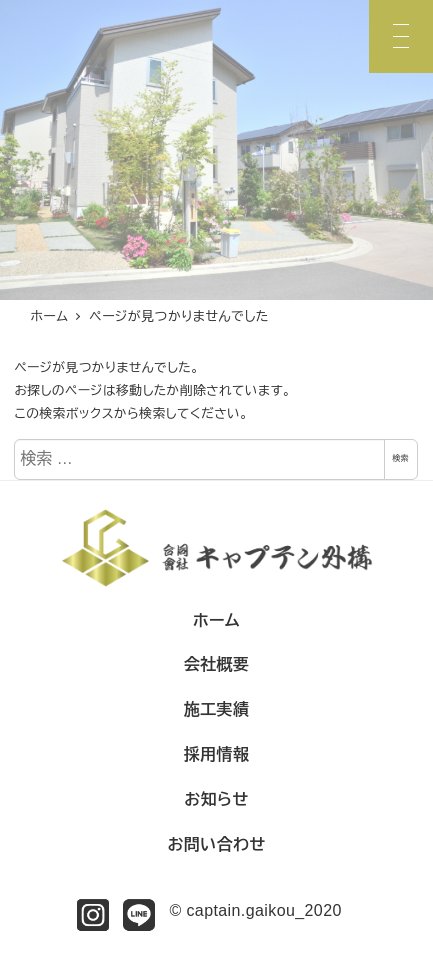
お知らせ (216, 799)
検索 (401, 458)
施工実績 (217, 709)
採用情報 (217, 754)
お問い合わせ (216, 844)
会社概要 (217, 664)
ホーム (216, 620)
